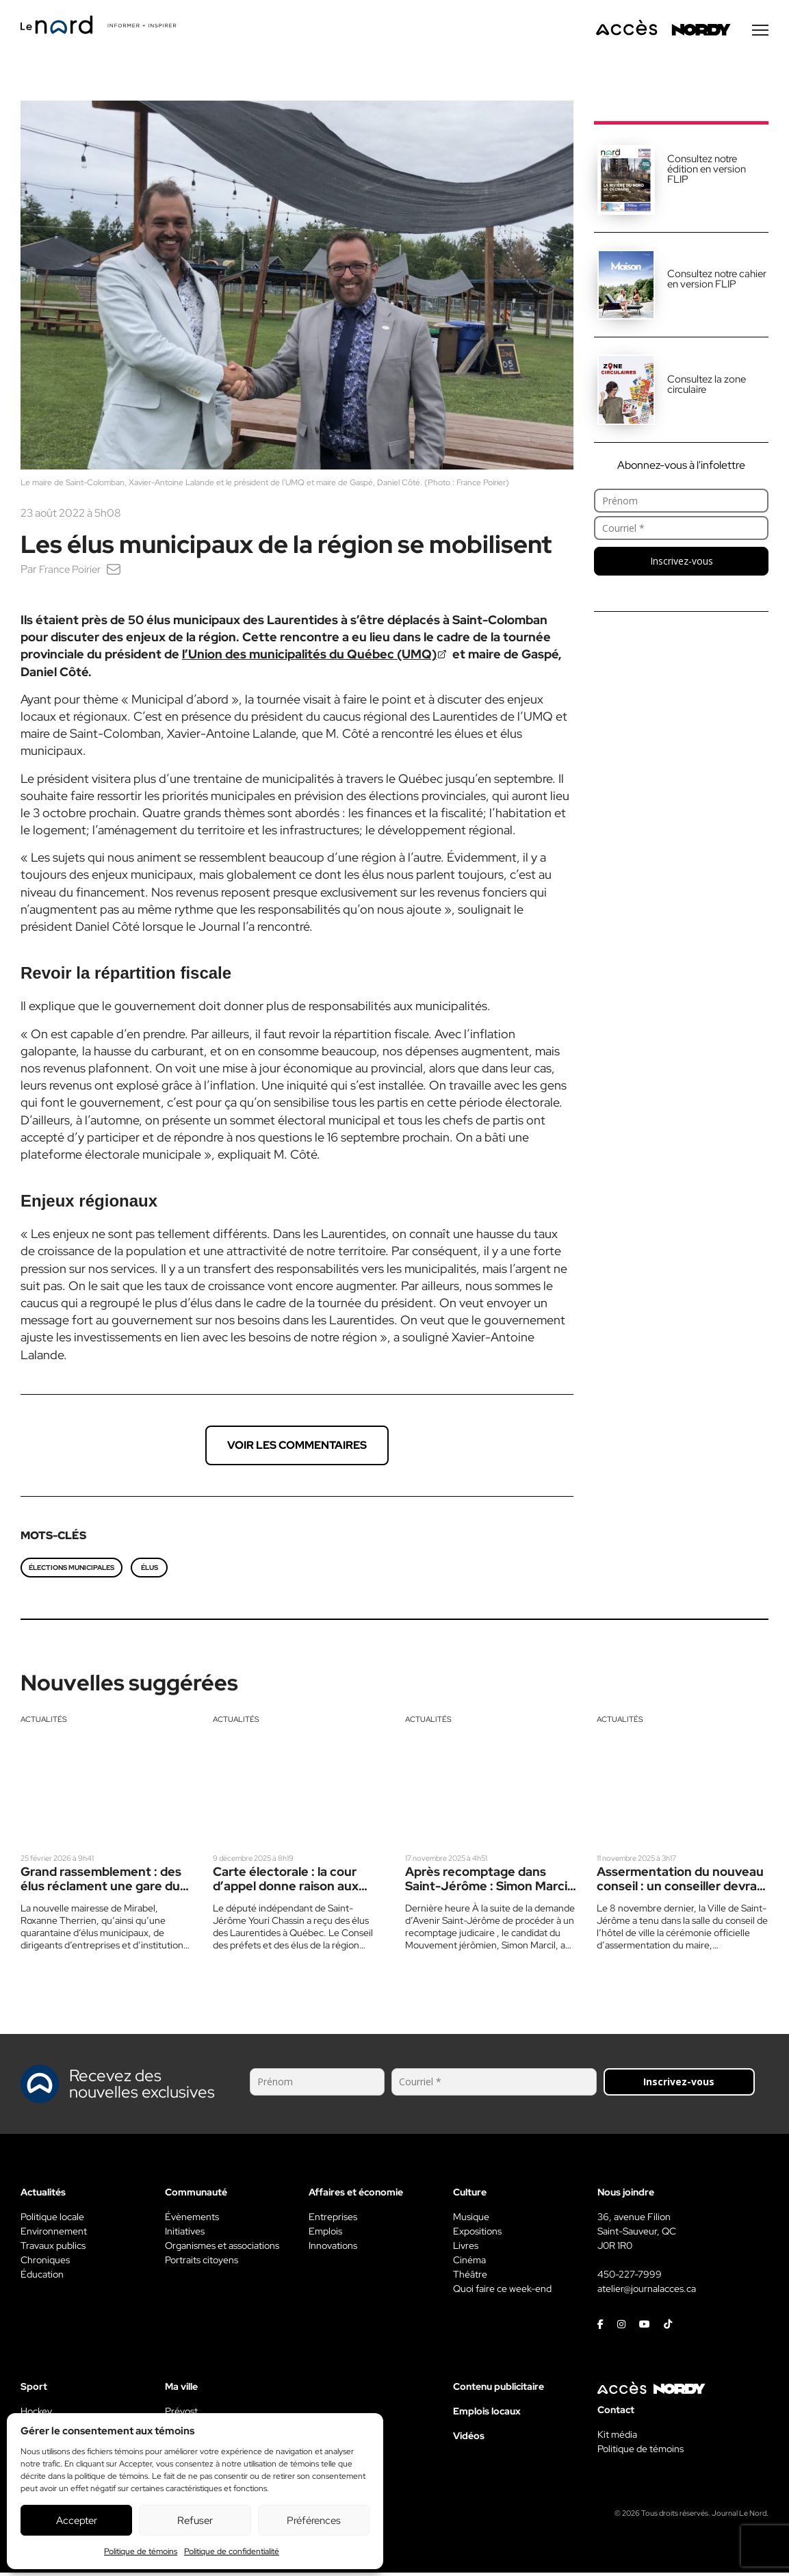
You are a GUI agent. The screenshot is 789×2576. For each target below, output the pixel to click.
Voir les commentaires (297, 1448)
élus (149, 1571)
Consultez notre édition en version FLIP (706, 172)
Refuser (195, 2520)
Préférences (314, 2520)
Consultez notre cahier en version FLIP (716, 282)
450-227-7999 (629, 2277)
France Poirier (72, 572)
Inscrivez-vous (681, 564)
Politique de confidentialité (231, 2551)
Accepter (76, 2520)
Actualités (44, 1722)
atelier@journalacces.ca (646, 2292)
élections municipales (71, 1571)
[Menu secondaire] (760, 33)
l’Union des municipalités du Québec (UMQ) (309, 657)
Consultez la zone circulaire (706, 388)
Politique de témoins (140, 2551)
